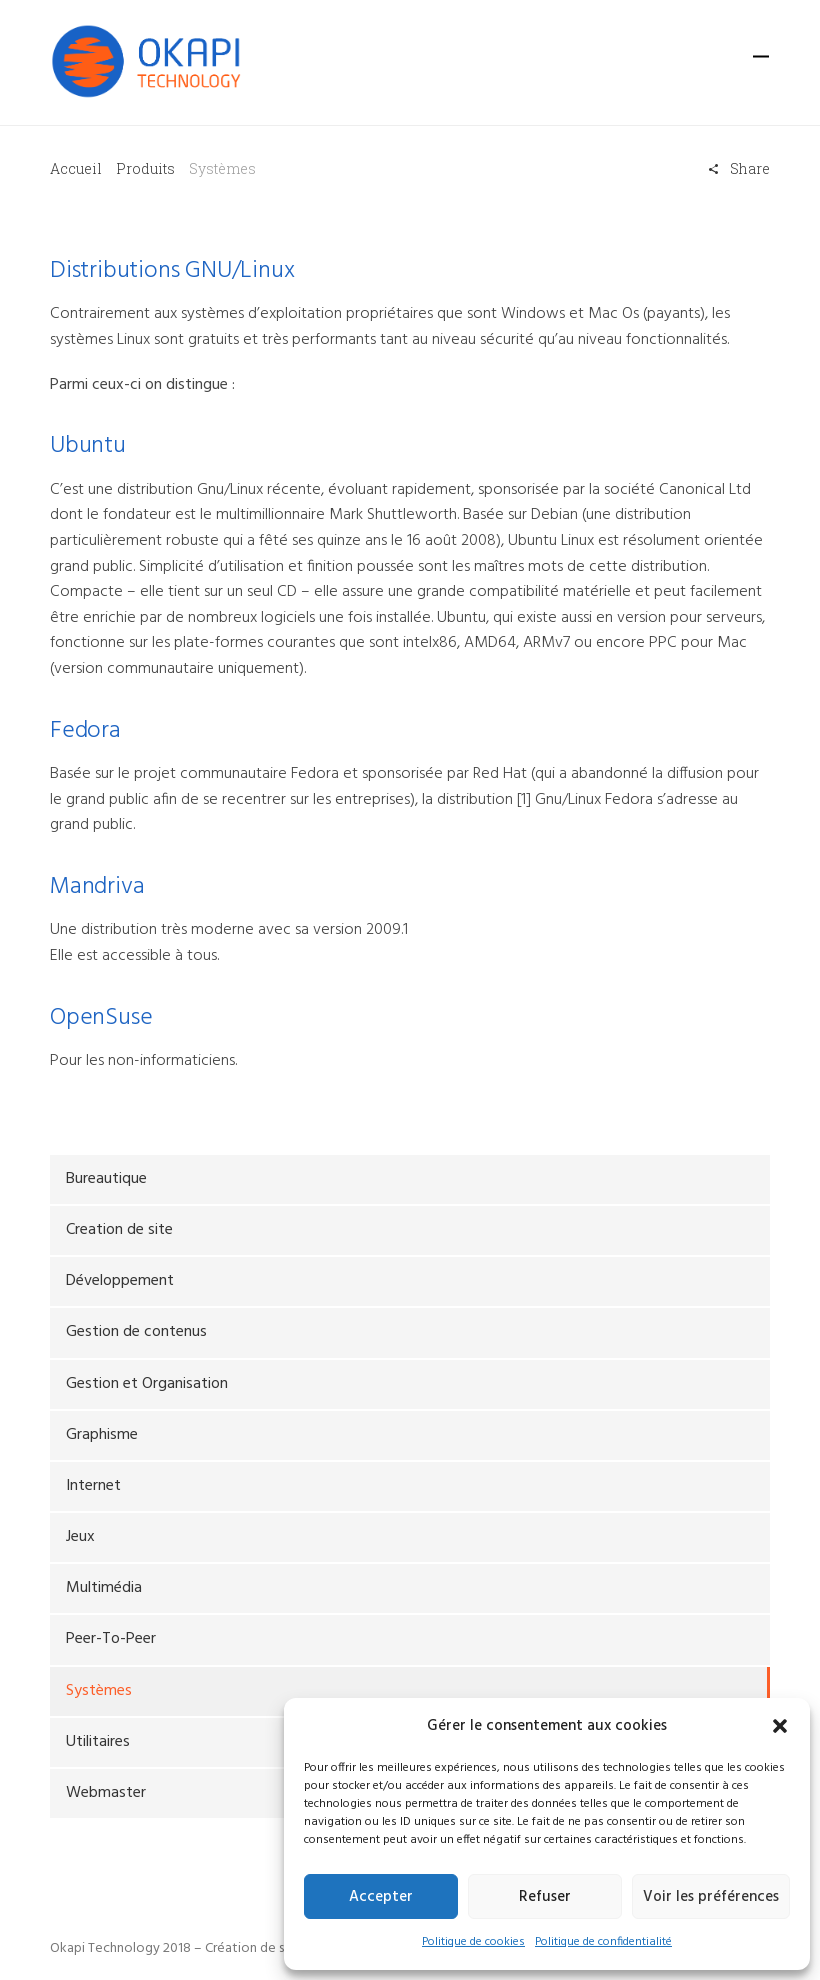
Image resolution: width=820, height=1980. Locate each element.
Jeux (80, 1537)
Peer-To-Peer (111, 1639)
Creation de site (119, 1230)
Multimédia (104, 1588)
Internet (93, 1486)
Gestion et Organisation (147, 1384)
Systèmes (99, 1691)
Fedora (85, 731)
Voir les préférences (711, 1897)
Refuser (545, 1897)
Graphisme (102, 1435)
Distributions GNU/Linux (172, 271)
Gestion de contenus (136, 1332)
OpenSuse (101, 1018)
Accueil (76, 168)
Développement (120, 1281)
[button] (780, 1726)
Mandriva (97, 887)
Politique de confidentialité (603, 1942)
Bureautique (106, 1179)
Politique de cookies (473, 1942)
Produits (145, 168)
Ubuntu (88, 446)
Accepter (381, 1897)
